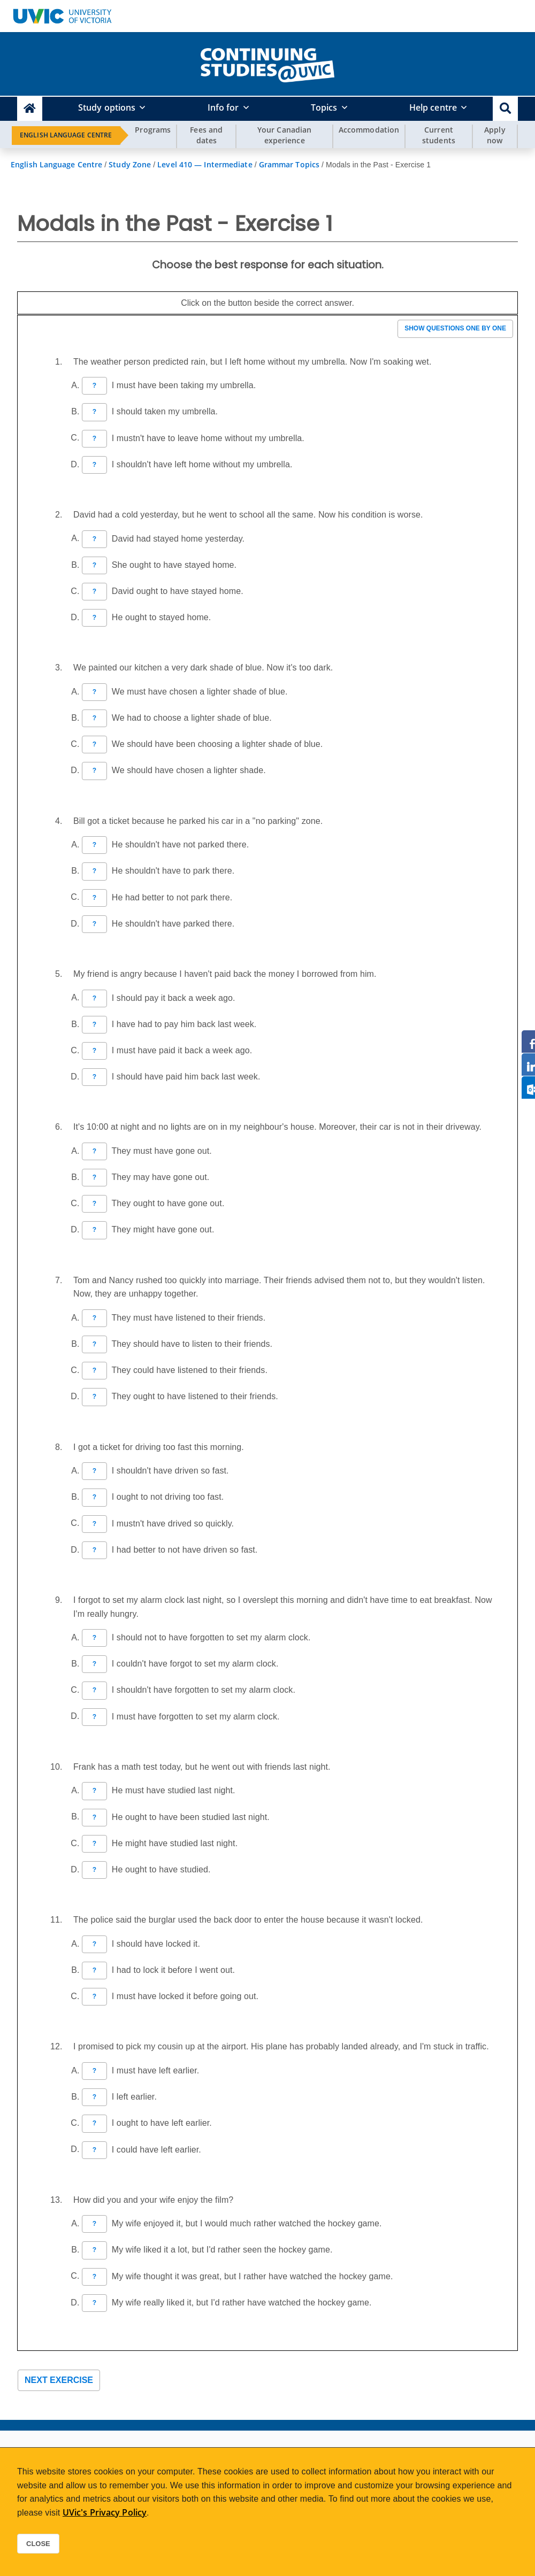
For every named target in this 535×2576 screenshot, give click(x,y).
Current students (438, 135)
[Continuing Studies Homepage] (29, 109)
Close (38, 2544)
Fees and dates (206, 135)
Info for (223, 107)
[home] (267, 63)
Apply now (495, 135)
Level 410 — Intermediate (204, 164)
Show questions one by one (455, 328)
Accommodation (369, 130)
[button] (505, 109)
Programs (153, 130)
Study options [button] (106, 107)
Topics (324, 107)
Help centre (433, 107)
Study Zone (130, 164)
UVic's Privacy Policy (105, 2512)
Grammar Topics (289, 164)
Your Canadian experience (284, 135)
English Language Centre (66, 135)
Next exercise (59, 2380)
